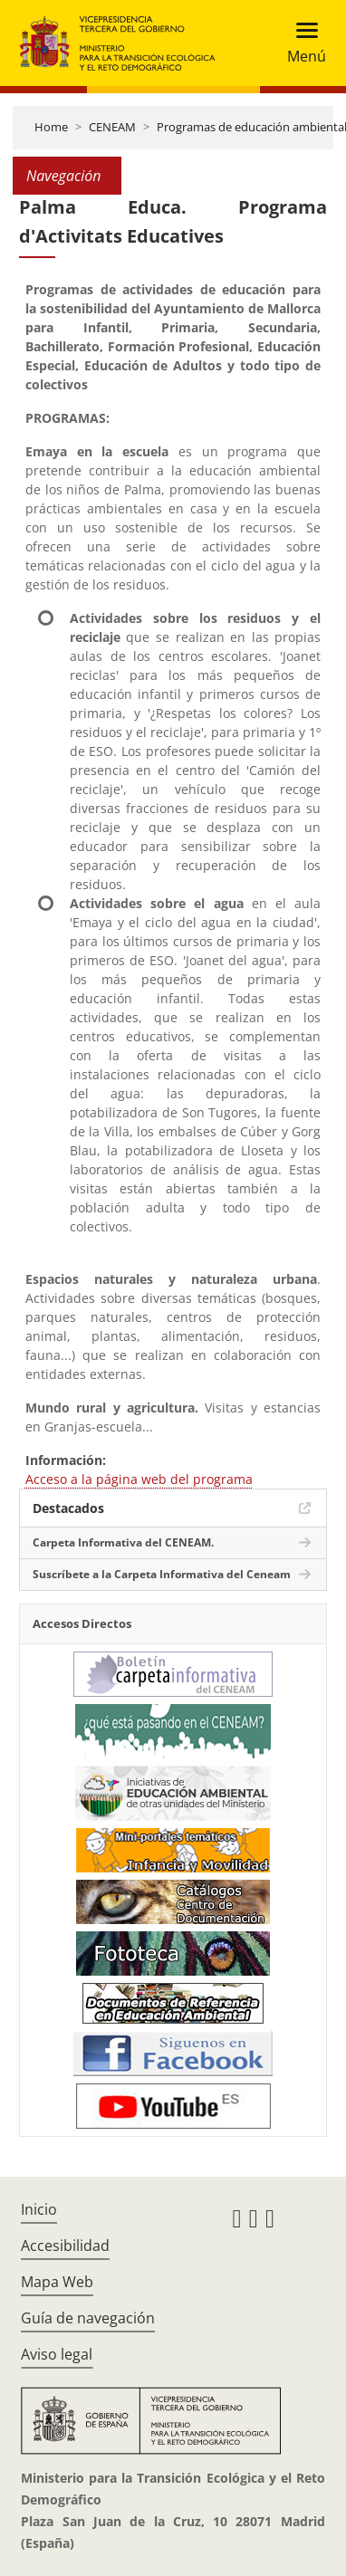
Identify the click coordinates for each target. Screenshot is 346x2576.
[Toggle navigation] (301, 43)
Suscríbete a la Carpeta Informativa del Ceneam (162, 1574)
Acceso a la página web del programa (139, 1479)
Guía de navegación (88, 2318)
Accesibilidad (65, 2245)
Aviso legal (56, 2354)
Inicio (39, 2209)
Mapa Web (57, 2282)
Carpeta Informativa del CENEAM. (123, 1542)
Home (51, 127)
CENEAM (112, 127)
